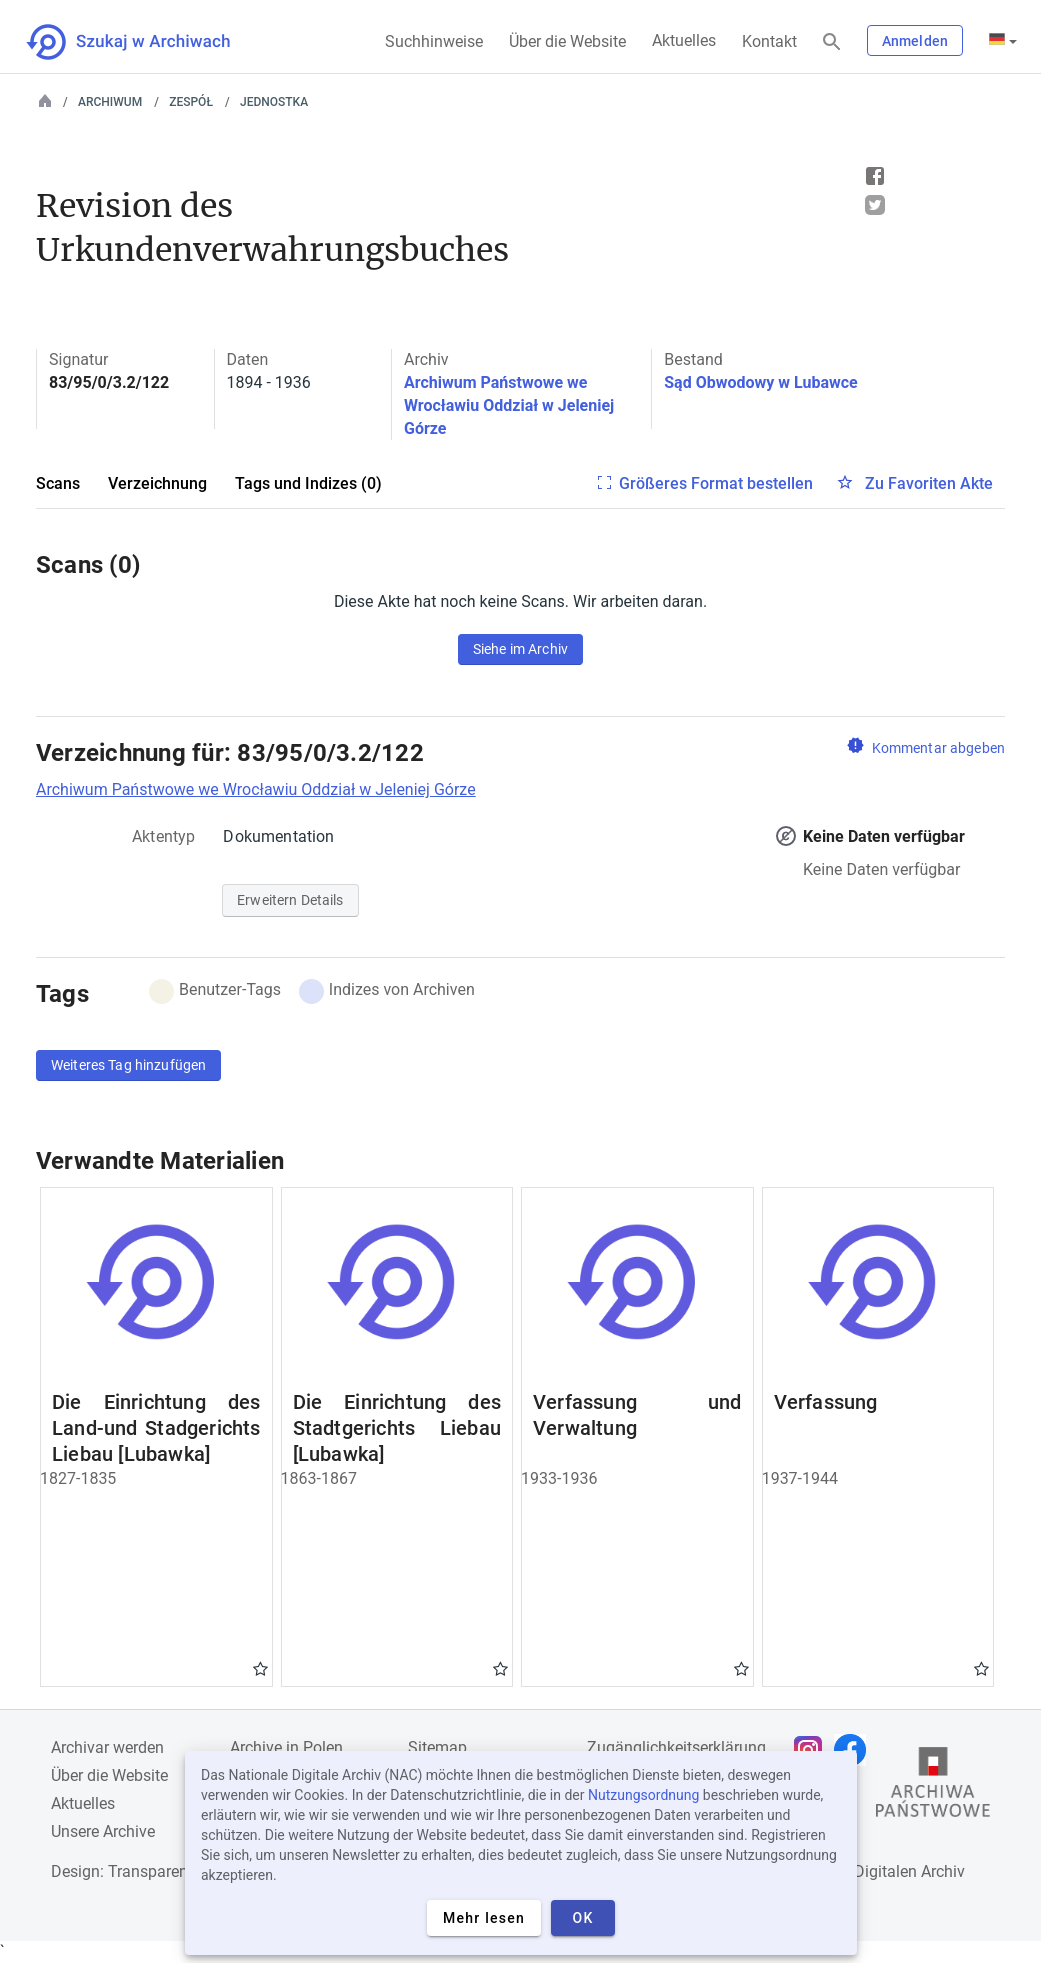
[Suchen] (832, 42)
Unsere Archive (103, 1831)
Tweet (875, 205)
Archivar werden (107, 1747)
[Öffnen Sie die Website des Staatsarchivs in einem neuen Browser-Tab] (933, 1787)
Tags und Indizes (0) (308, 483)
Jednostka (274, 102)
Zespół (191, 102)
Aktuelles (684, 40)
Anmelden (915, 41)
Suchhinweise (434, 41)
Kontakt (769, 41)
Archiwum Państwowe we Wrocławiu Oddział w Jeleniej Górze (509, 405)
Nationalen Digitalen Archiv (869, 1871)
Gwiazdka (260, 1668)
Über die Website (567, 41)
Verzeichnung (157, 483)
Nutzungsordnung (643, 1795)
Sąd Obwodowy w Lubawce (760, 382)
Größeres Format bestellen (716, 483)
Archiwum (110, 102)
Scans (58, 483)
